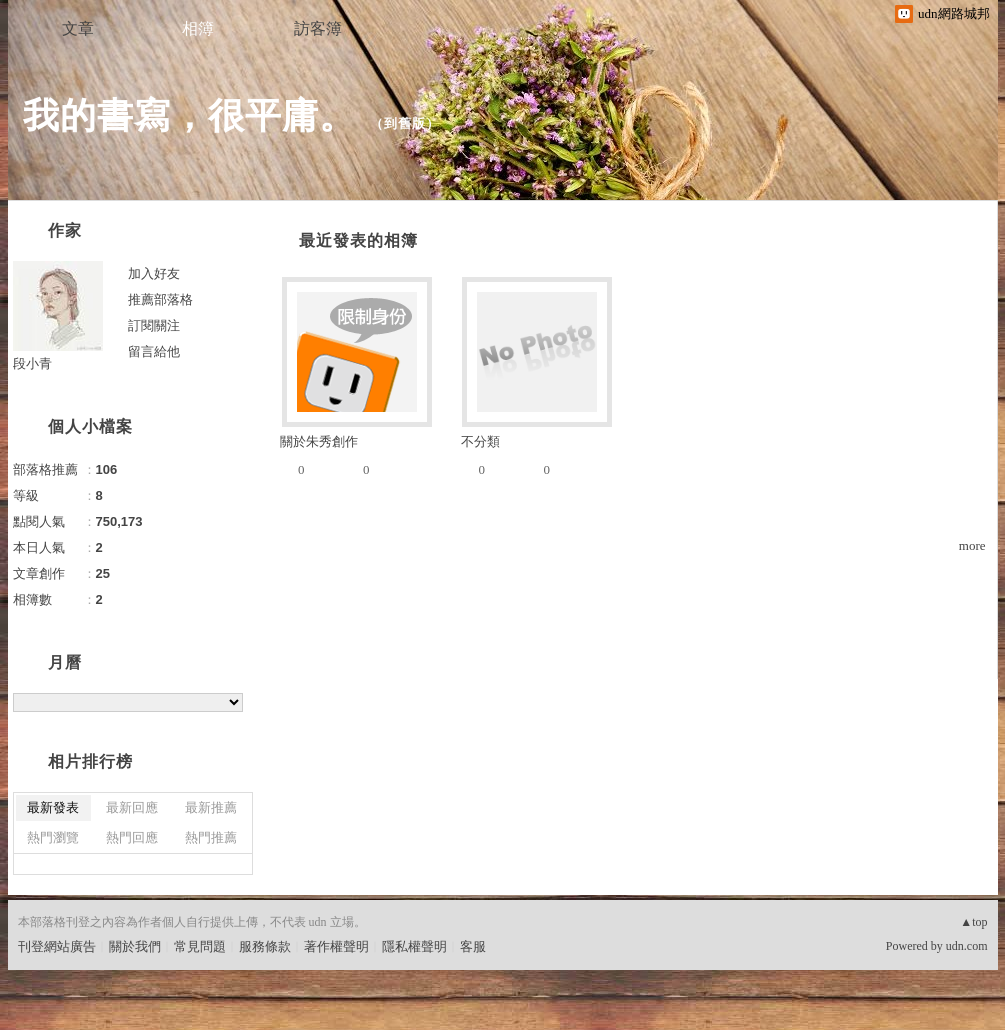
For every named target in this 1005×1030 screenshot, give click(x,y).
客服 (473, 946)
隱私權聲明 (414, 946)
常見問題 (200, 946)
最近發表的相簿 (358, 240)
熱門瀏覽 (53, 837)
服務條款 (265, 946)
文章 (78, 28)
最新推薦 (211, 807)
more (972, 545)
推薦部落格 (160, 299)
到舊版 (405, 123)
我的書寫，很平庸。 (189, 115)
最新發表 (53, 807)
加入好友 (154, 273)
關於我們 (135, 946)
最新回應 (132, 807)
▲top (973, 922)
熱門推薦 (211, 837)
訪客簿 (318, 28)
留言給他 (154, 351)
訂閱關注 (154, 325)
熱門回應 (132, 837)
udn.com (967, 946)
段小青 (32, 363)
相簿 (198, 28)
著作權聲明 (336, 946)
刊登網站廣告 (57, 946)
